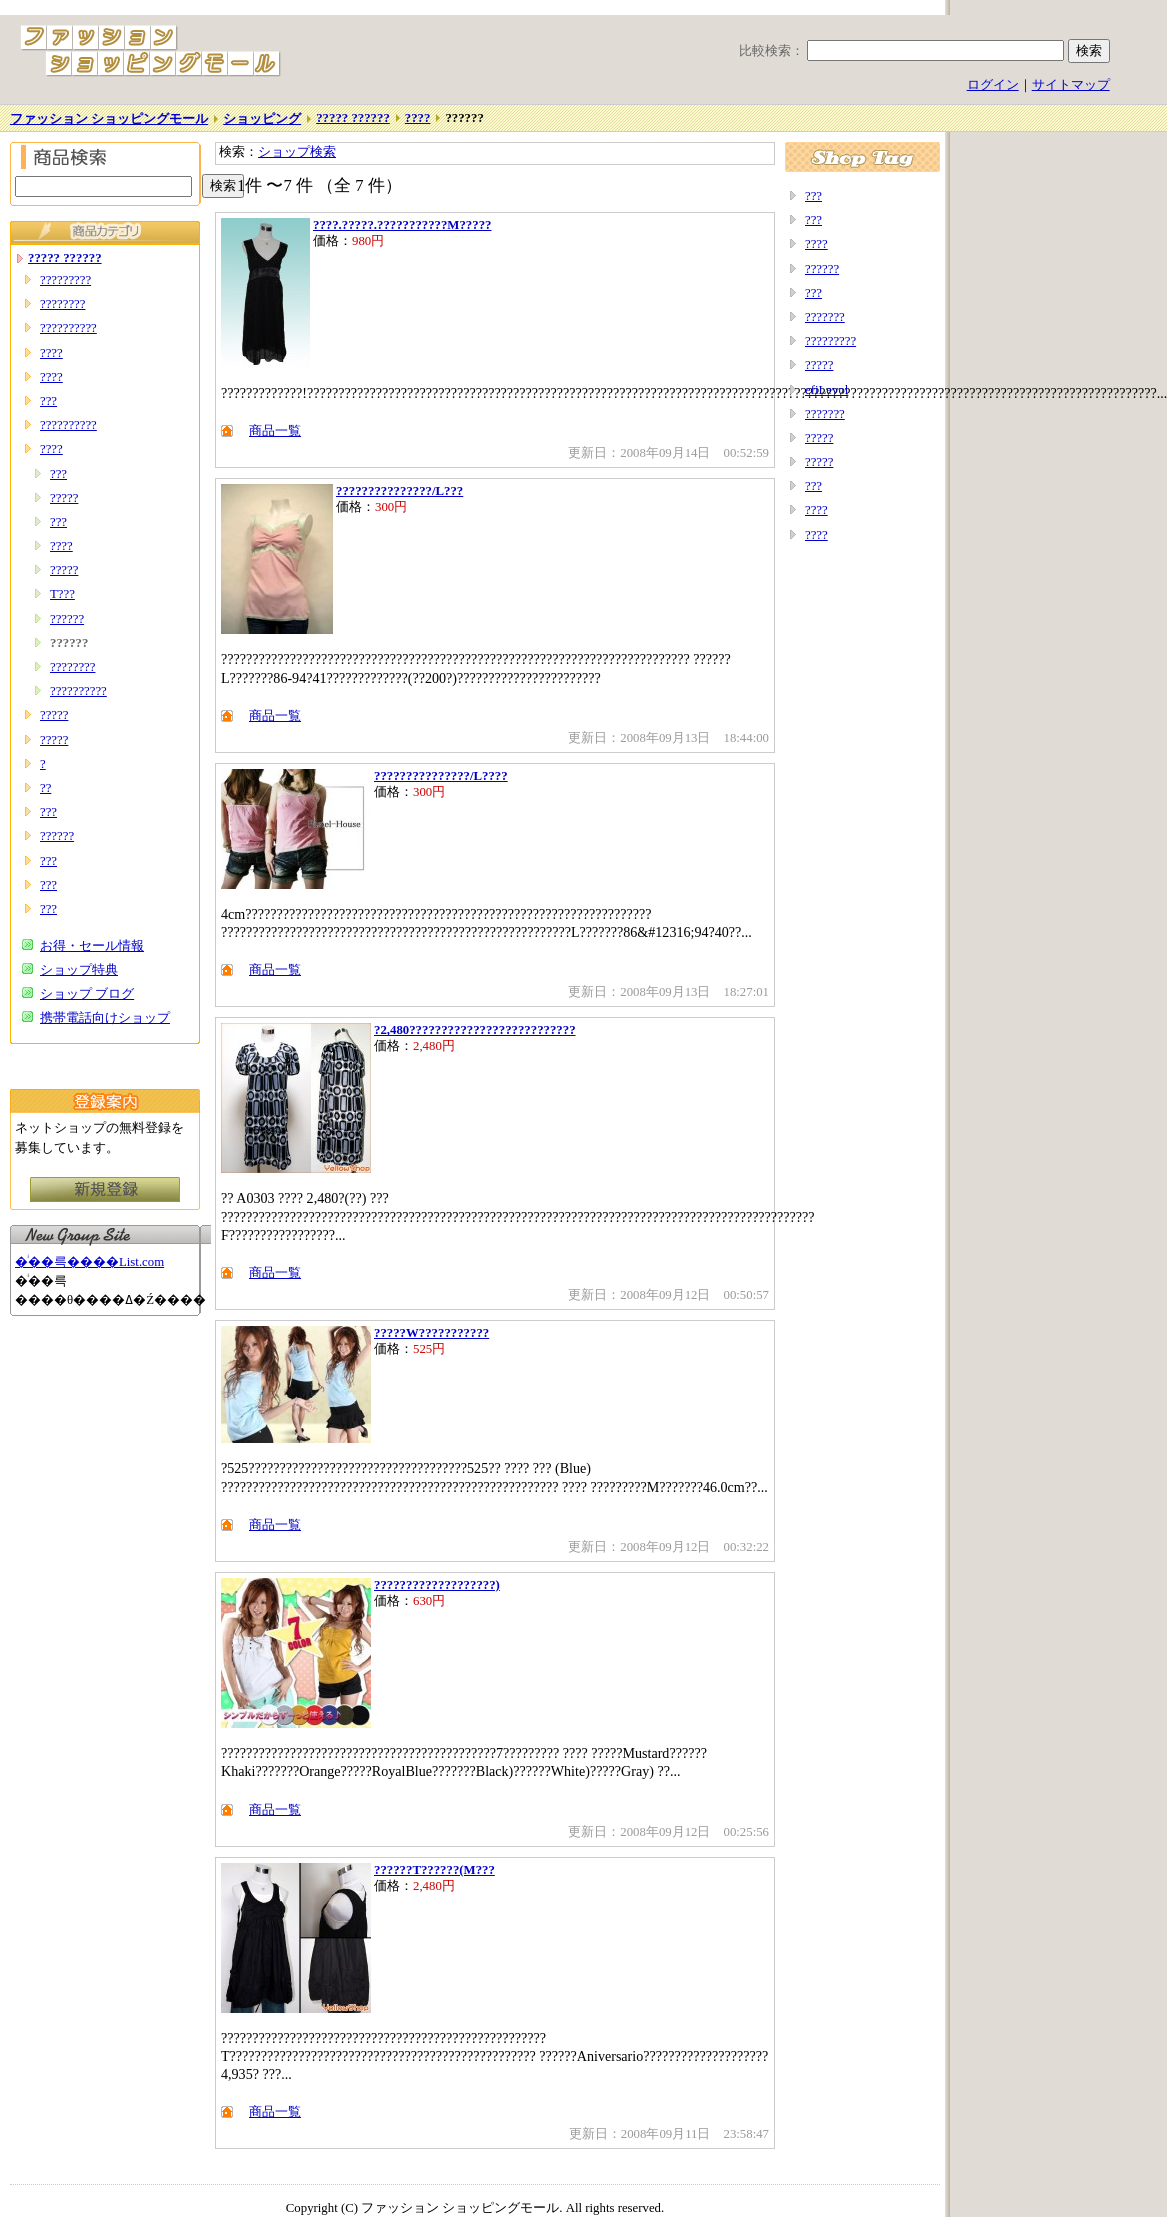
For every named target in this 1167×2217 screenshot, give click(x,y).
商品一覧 (275, 430)
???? (418, 118)
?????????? (68, 328)
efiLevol (826, 390)
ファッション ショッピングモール (109, 119)
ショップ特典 (79, 970)
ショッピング (262, 119)
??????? (825, 317)
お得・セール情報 (92, 946)
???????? (62, 304)
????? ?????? (353, 118)
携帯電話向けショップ (105, 1018)
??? (48, 401)
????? (64, 498)
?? (45, 788)
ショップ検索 (297, 152)
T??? (62, 594)
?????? (67, 619)
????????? (65, 280)
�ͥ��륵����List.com (89, 1262)
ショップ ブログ (87, 994)
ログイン (993, 85)
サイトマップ (1071, 85)
